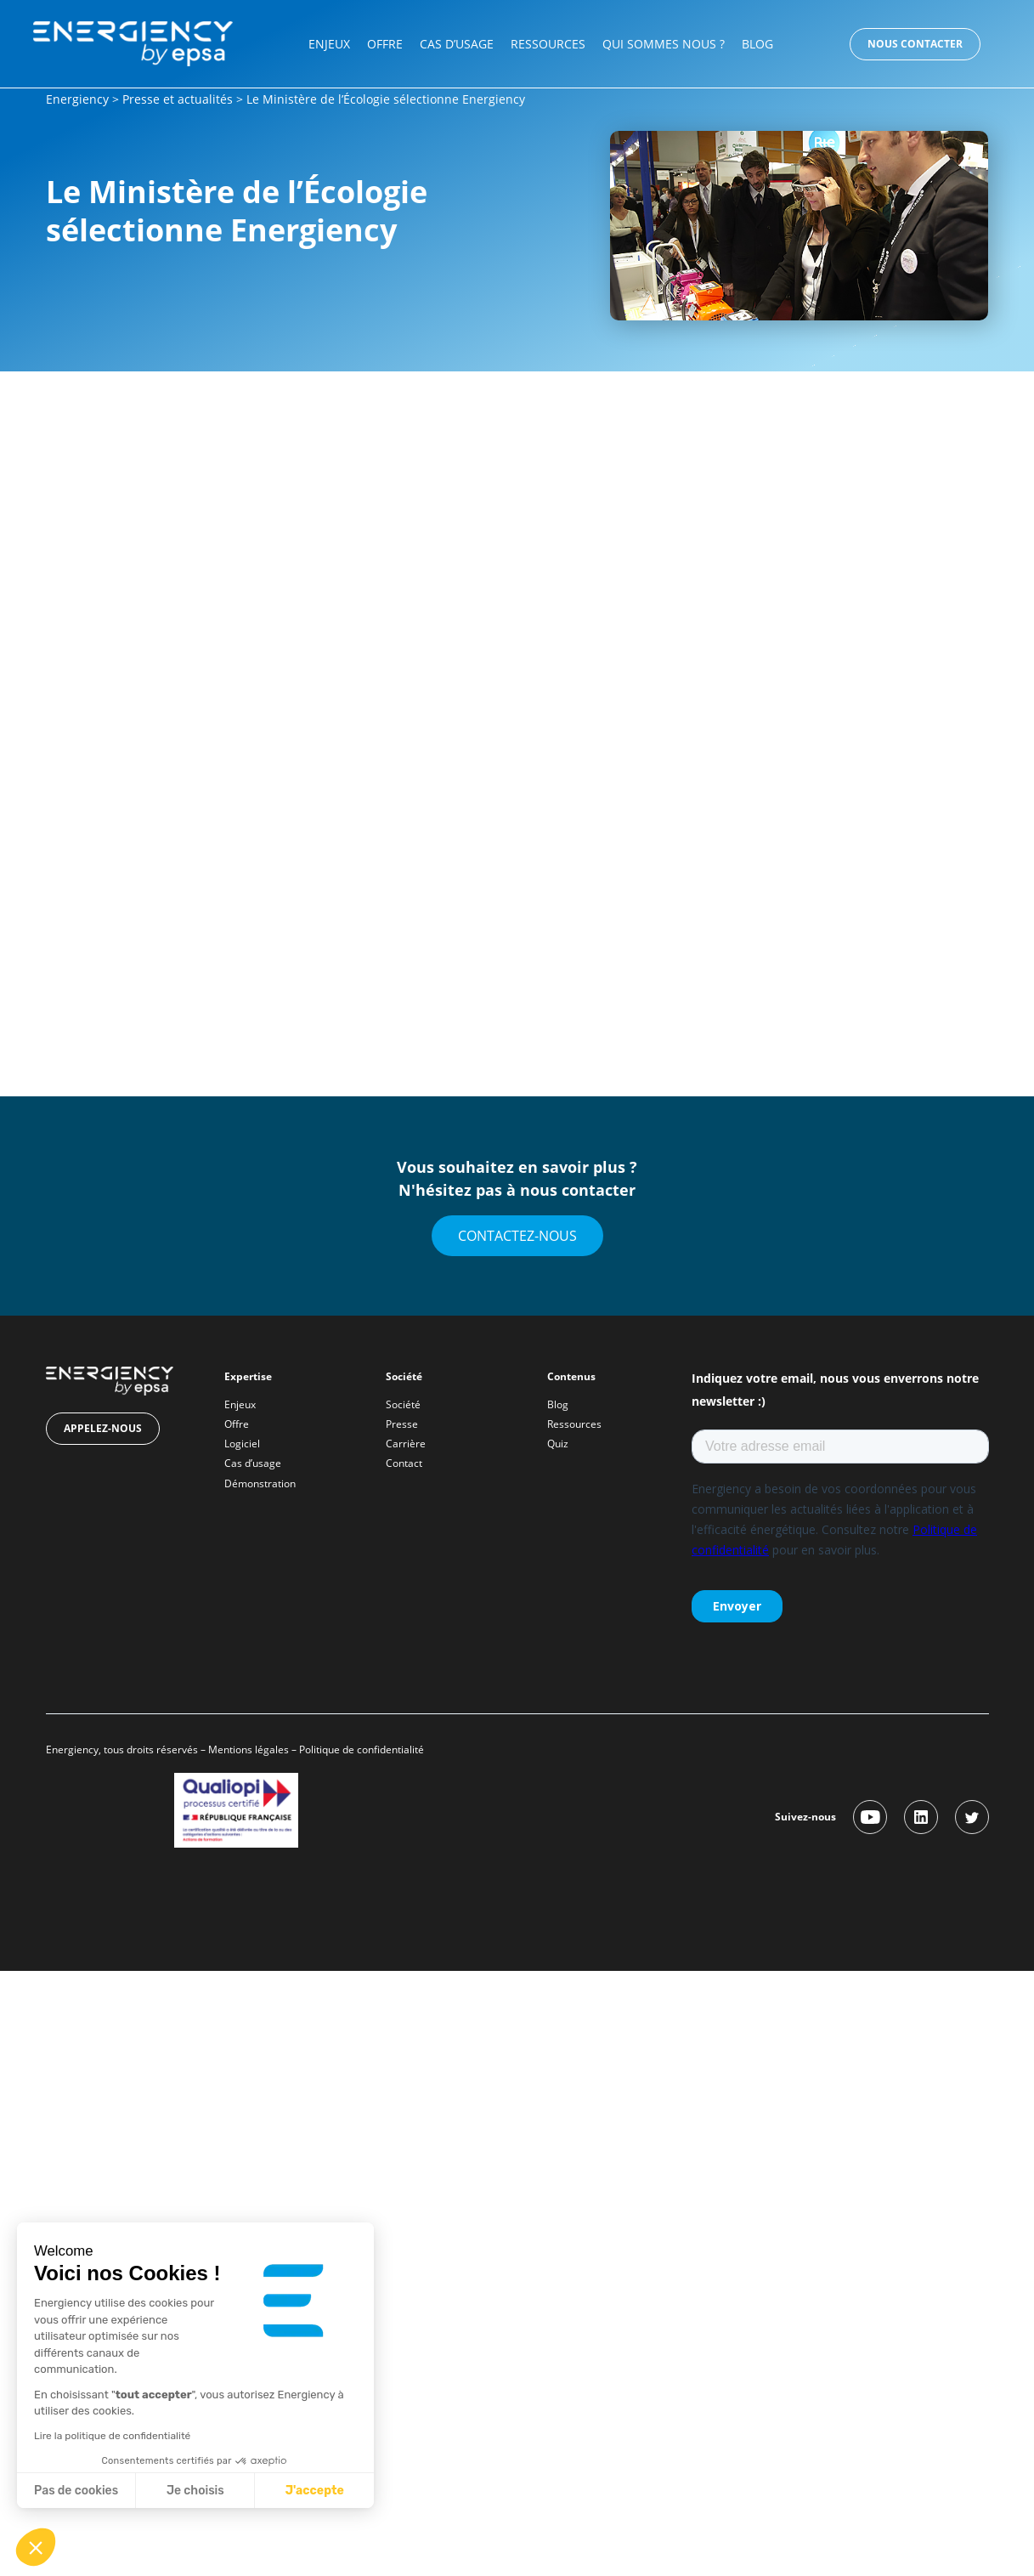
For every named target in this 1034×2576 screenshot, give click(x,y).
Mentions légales (248, 1749)
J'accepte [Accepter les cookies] (314, 2490)
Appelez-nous (103, 1428)
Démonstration (260, 1483)
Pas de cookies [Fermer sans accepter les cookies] (76, 2490)
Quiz (557, 1443)
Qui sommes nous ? (663, 44)
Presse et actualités (177, 99)
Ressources (548, 44)
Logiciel (242, 1443)
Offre (385, 44)
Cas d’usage (457, 44)
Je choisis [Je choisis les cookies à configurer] (195, 2490)
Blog (757, 44)
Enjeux (329, 44)
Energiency (77, 99)
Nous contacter (915, 44)
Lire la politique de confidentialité (112, 2436)
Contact (404, 1463)
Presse (402, 1424)
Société (403, 1404)
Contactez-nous (517, 1235)
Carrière (406, 1443)
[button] (35, 2547)
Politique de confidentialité (363, 1749)
